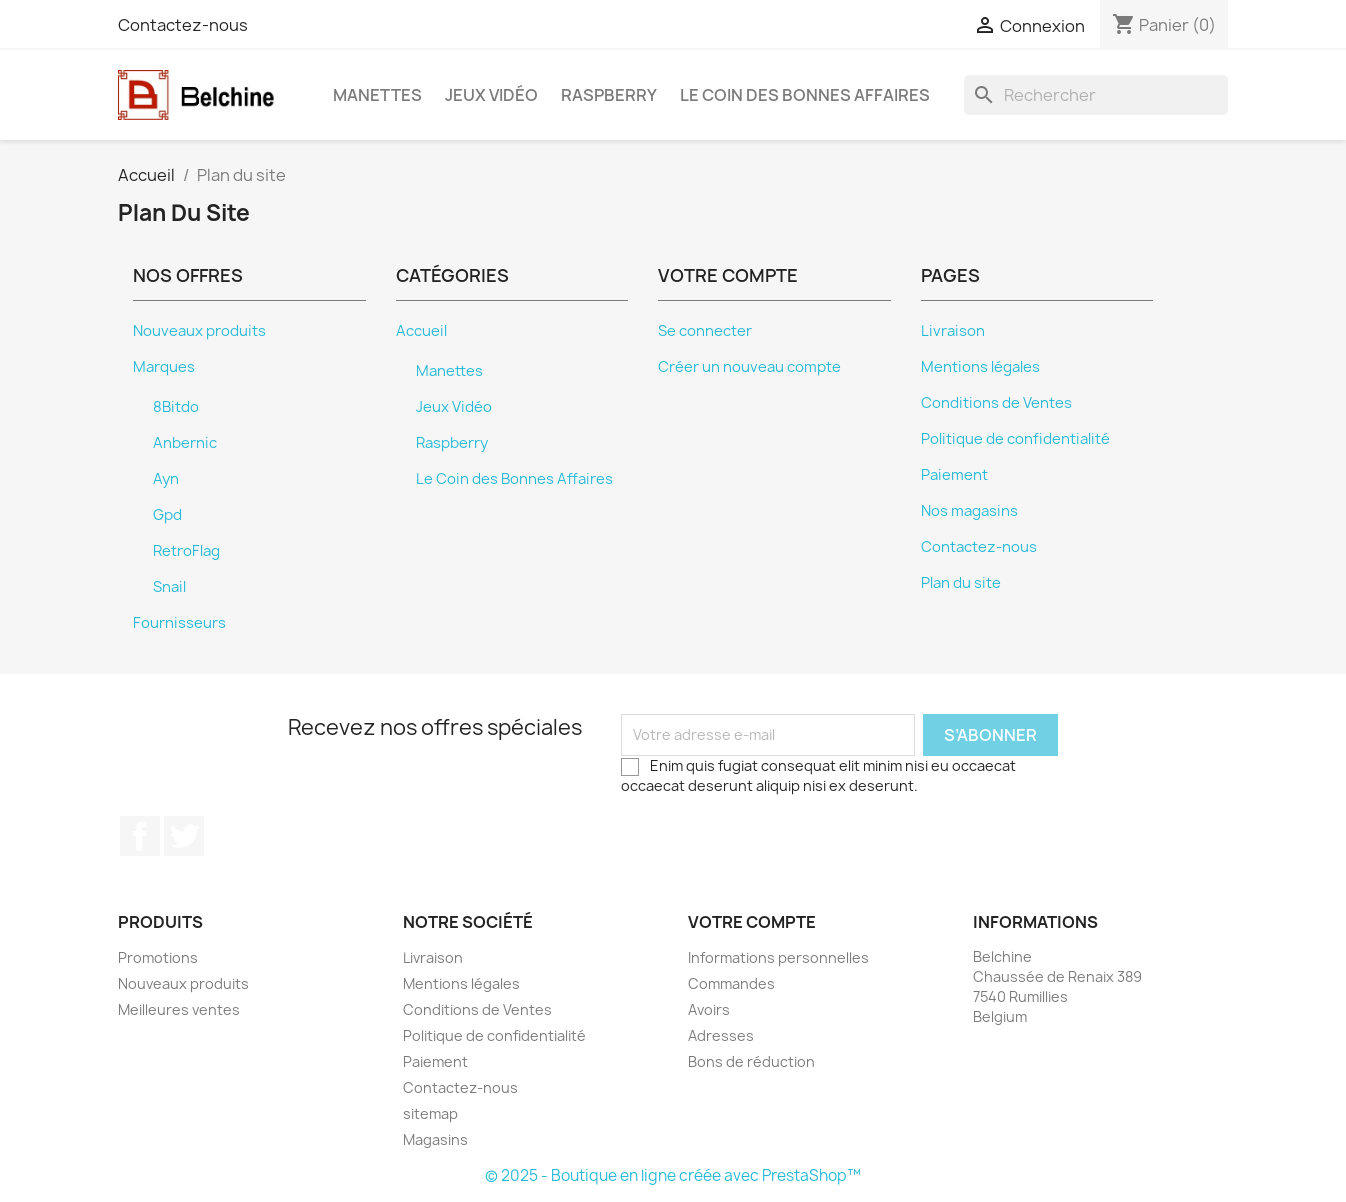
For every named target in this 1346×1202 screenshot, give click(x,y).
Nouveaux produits (199, 331)
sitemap (430, 1113)
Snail (169, 587)
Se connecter (705, 331)
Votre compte (752, 922)
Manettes (377, 95)
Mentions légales (980, 367)
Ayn (166, 479)
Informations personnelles (778, 957)
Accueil (421, 331)
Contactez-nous (183, 25)
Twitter (184, 836)
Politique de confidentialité (1015, 439)
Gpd (167, 515)
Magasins (435, 1139)
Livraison (953, 331)
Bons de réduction (751, 1061)
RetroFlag (186, 551)
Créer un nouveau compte (749, 367)
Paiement (954, 475)
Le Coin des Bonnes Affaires (805, 95)
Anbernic (185, 443)
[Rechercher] (1096, 95)
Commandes (731, 983)
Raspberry (609, 95)
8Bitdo (176, 407)
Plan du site (961, 583)
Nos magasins (969, 511)
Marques (164, 367)
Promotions (158, 957)
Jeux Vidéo (491, 95)
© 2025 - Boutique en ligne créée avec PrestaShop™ (673, 1175)
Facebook (140, 836)
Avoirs (709, 1009)
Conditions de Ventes (996, 403)
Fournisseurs (179, 623)
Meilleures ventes (179, 1009)
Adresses (721, 1035)
